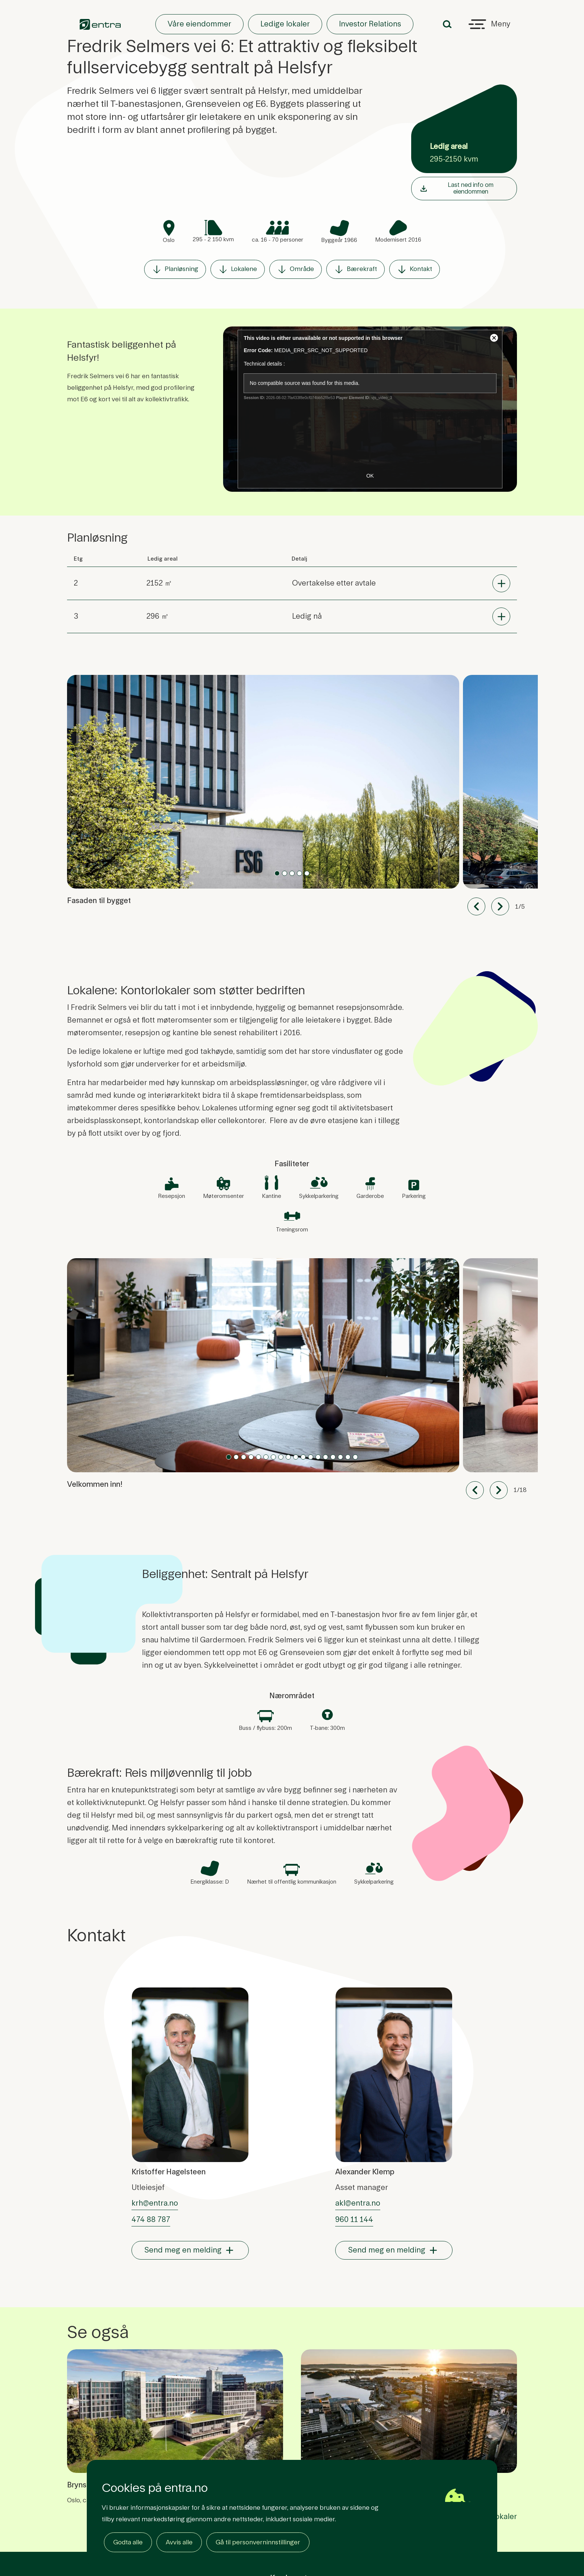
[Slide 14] (333, 1457)
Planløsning (175, 269)
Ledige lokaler (285, 24)
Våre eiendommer (199, 24)
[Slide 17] (355, 1457)
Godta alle (128, 2542)
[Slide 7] (280, 1457)
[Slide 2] (292, 873)
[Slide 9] (295, 1457)
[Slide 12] (318, 1457)
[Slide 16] (347, 1457)
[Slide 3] (299, 873)
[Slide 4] (307, 873)
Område (295, 269)
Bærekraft (355, 269)
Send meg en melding (183, 2250)
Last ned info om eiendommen (456, 188)
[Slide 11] (310, 1457)
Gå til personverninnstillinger (258, 2542)
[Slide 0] (277, 873)
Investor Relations (370, 24)
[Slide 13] (325, 1457)
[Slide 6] (273, 1457)
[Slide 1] (284, 873)
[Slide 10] (303, 1457)
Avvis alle (179, 2542)
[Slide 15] (340, 1457)
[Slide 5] (266, 1457)
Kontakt (414, 269)
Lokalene (237, 269)
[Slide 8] (288, 1457)
